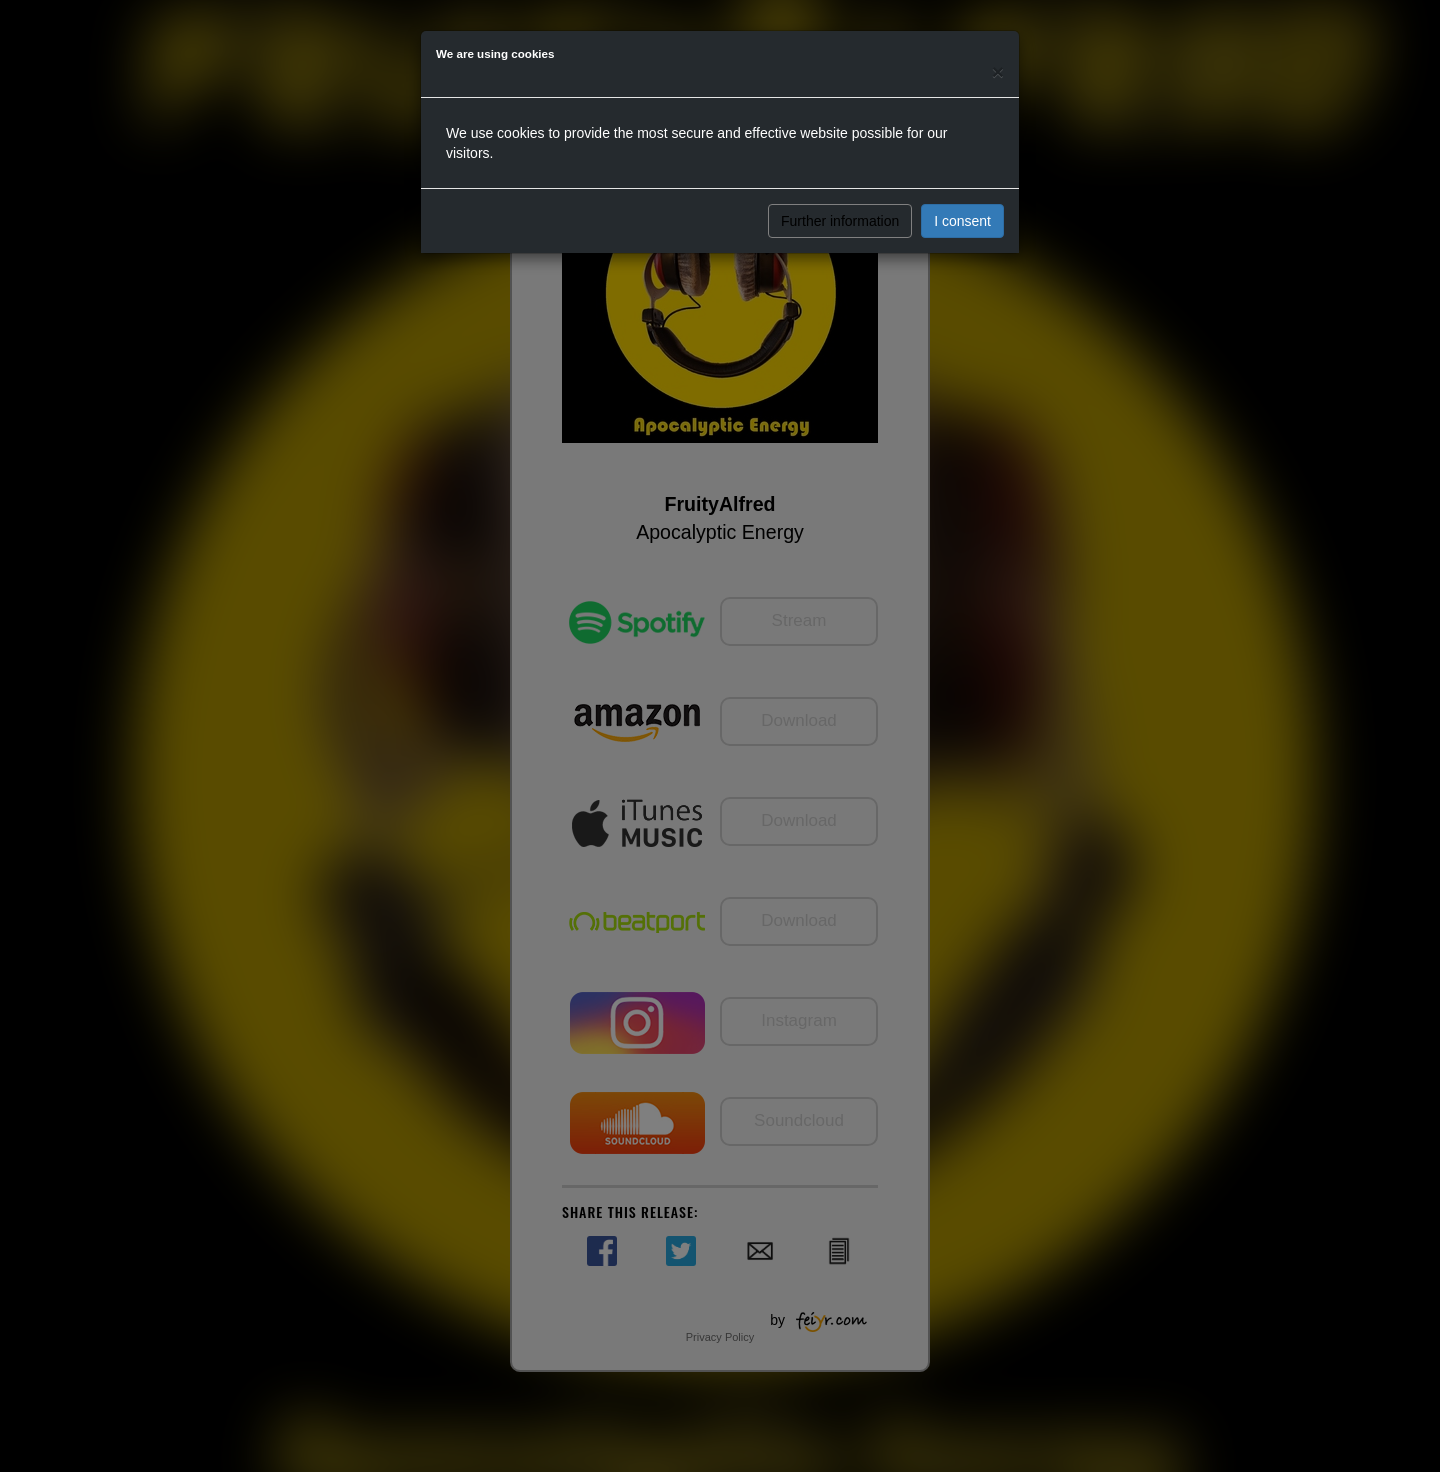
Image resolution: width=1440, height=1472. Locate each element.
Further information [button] (840, 221)
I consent (962, 221)
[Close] (998, 71)
